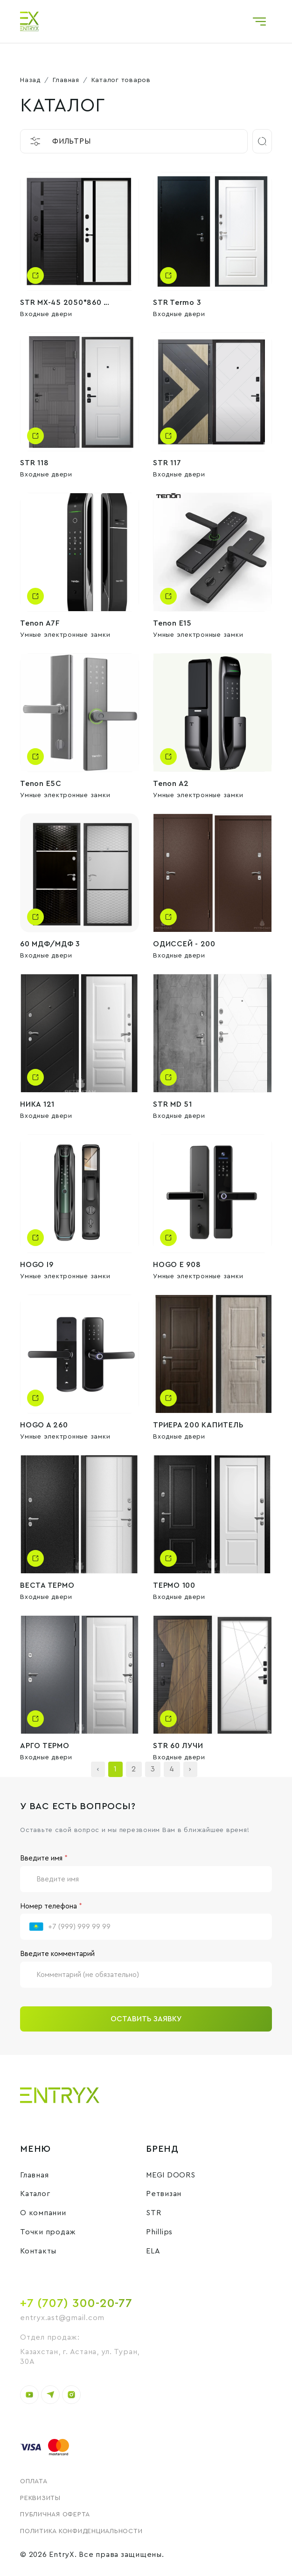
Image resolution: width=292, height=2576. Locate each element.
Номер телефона (51, 1906)
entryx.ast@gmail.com (62, 2317)
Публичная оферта (55, 2514)
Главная (66, 80)
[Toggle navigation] (259, 21)
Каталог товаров (121, 80)
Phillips (159, 2232)
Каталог (35, 2193)
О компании (43, 2213)
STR (153, 2213)
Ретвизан (163, 2193)
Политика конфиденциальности (81, 2531)
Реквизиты (40, 2498)
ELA (153, 2251)
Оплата (34, 2481)
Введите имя (43, 1858)
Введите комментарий (57, 1953)
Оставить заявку (146, 2019)
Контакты (38, 2251)
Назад (30, 80)
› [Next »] (190, 1769)
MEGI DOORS (170, 2175)
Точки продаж (48, 2232)
